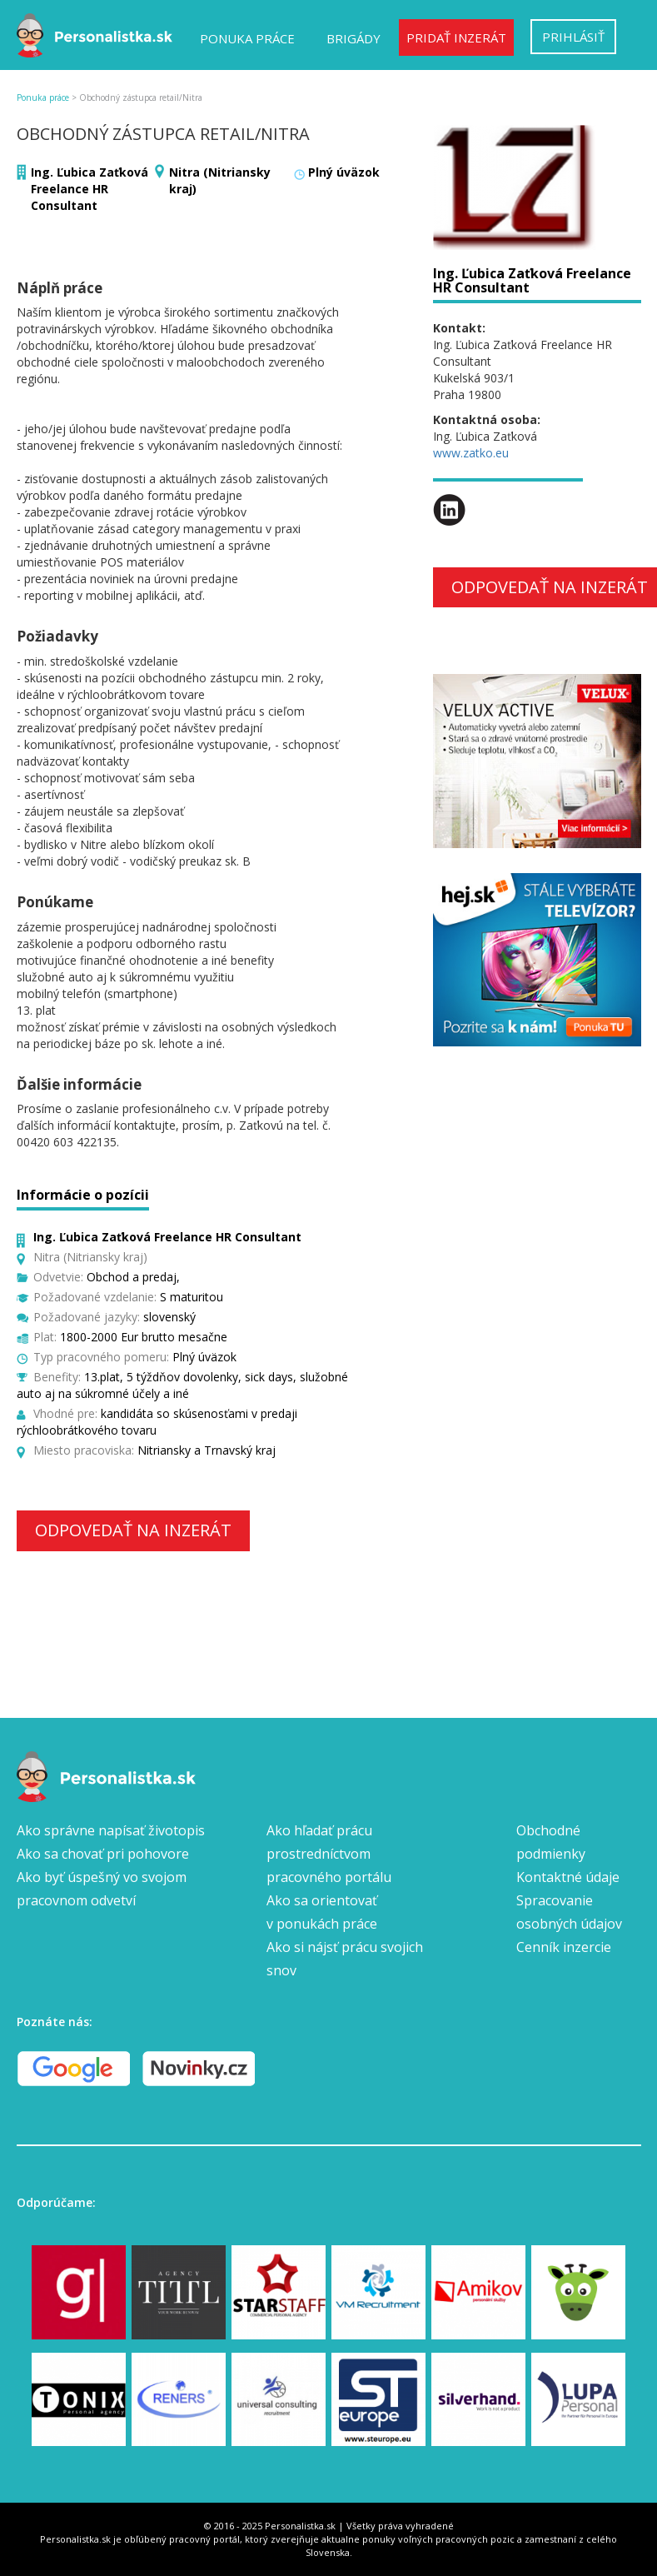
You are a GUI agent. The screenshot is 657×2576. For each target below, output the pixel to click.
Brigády (353, 38)
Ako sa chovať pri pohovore (103, 1854)
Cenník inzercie (563, 1947)
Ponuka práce (247, 38)
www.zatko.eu (471, 453)
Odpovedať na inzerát (133, 1530)
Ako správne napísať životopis (111, 1830)
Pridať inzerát (456, 37)
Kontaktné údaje (568, 1877)
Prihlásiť (573, 36)
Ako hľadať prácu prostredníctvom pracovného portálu (328, 1853)
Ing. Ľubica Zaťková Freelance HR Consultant (89, 188)
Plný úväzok (344, 172)
